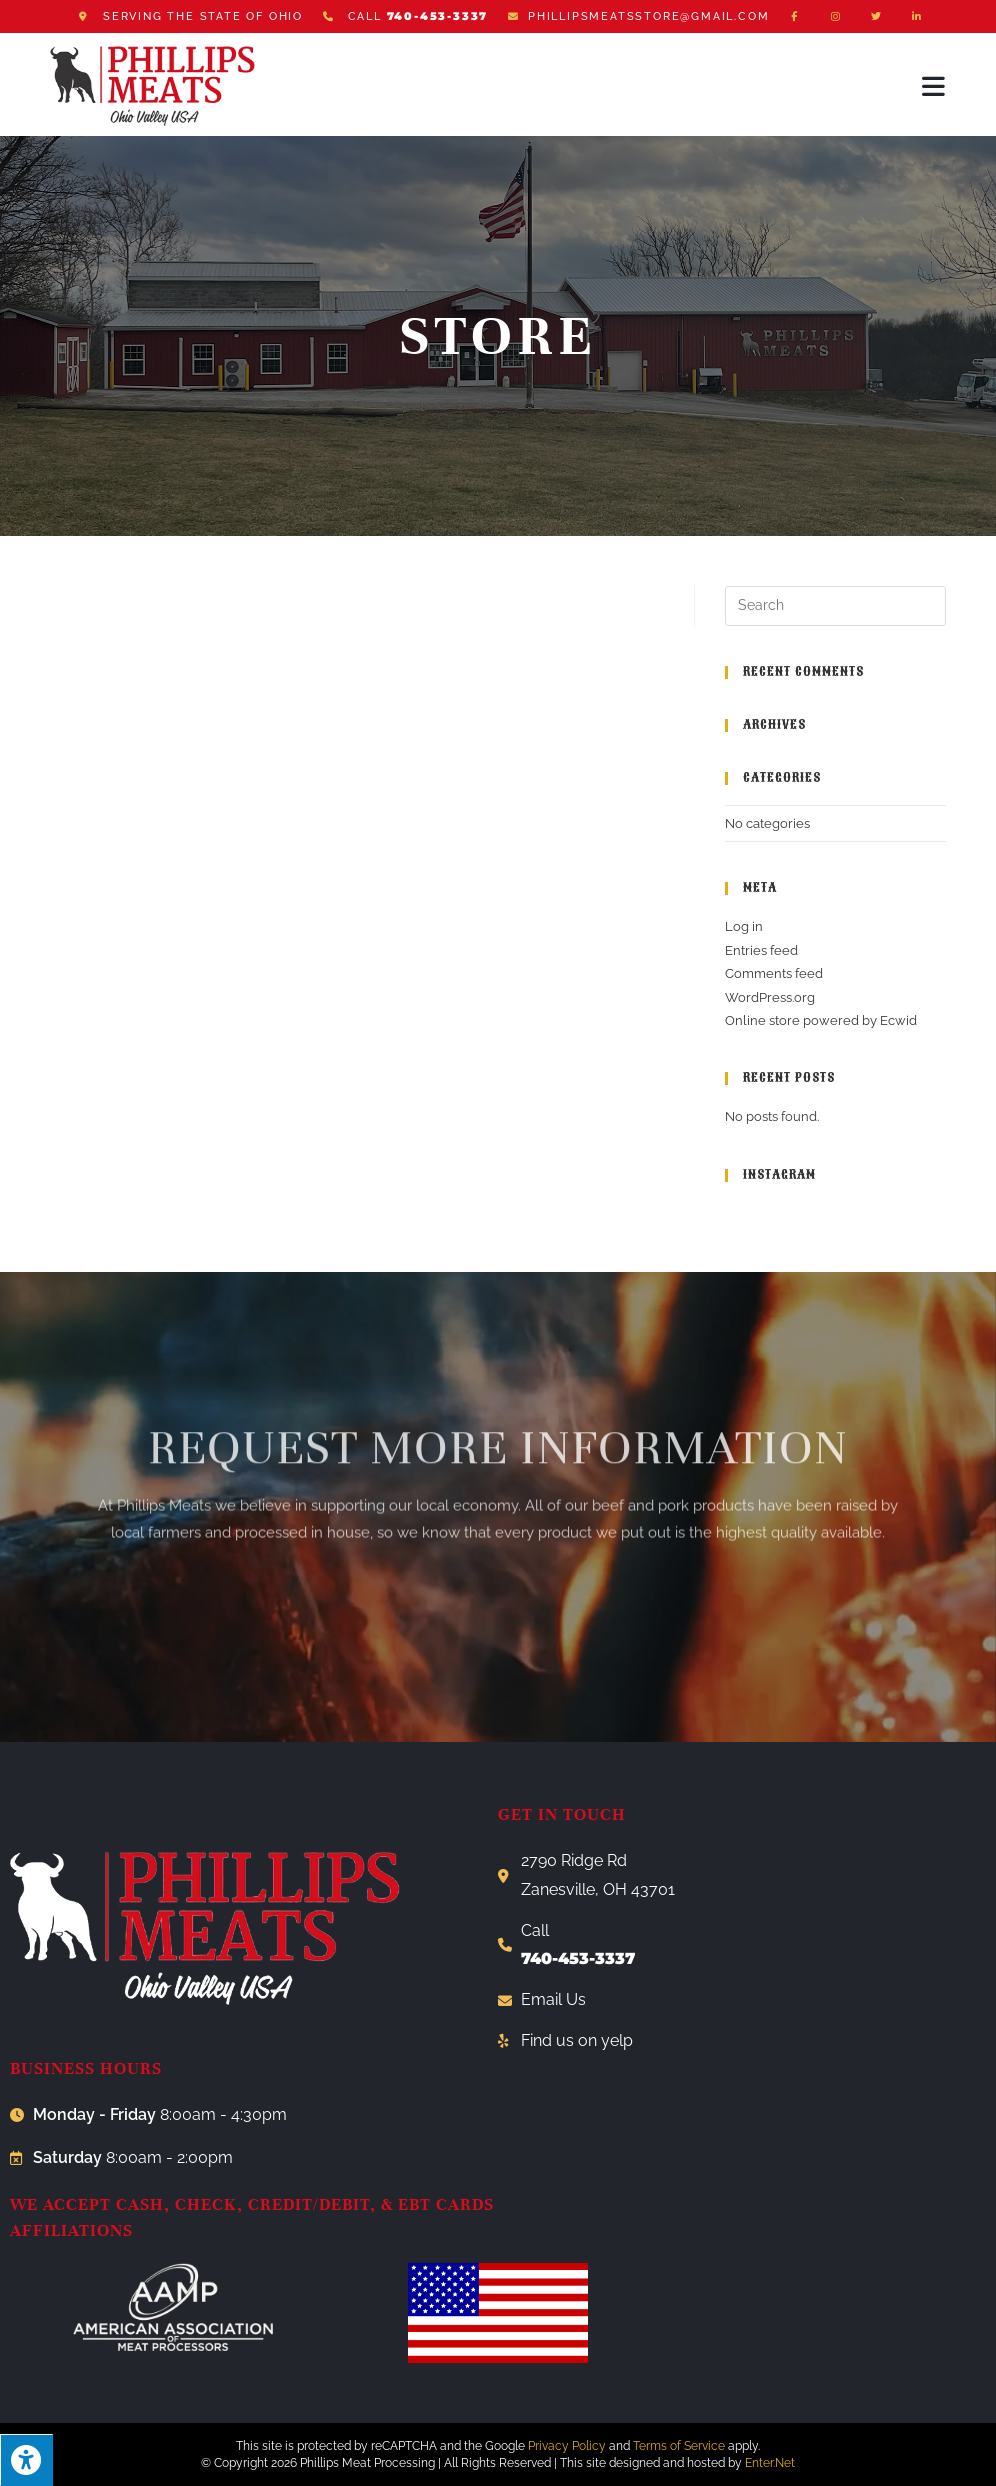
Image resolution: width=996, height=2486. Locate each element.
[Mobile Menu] (934, 85)
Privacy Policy (567, 2446)
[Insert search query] (835, 606)
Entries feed (761, 950)
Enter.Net (770, 2463)
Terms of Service (679, 2446)
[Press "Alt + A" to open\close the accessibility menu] (26, 2460)
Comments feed (774, 973)
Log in (744, 926)
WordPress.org (770, 997)
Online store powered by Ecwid (821, 1020)
